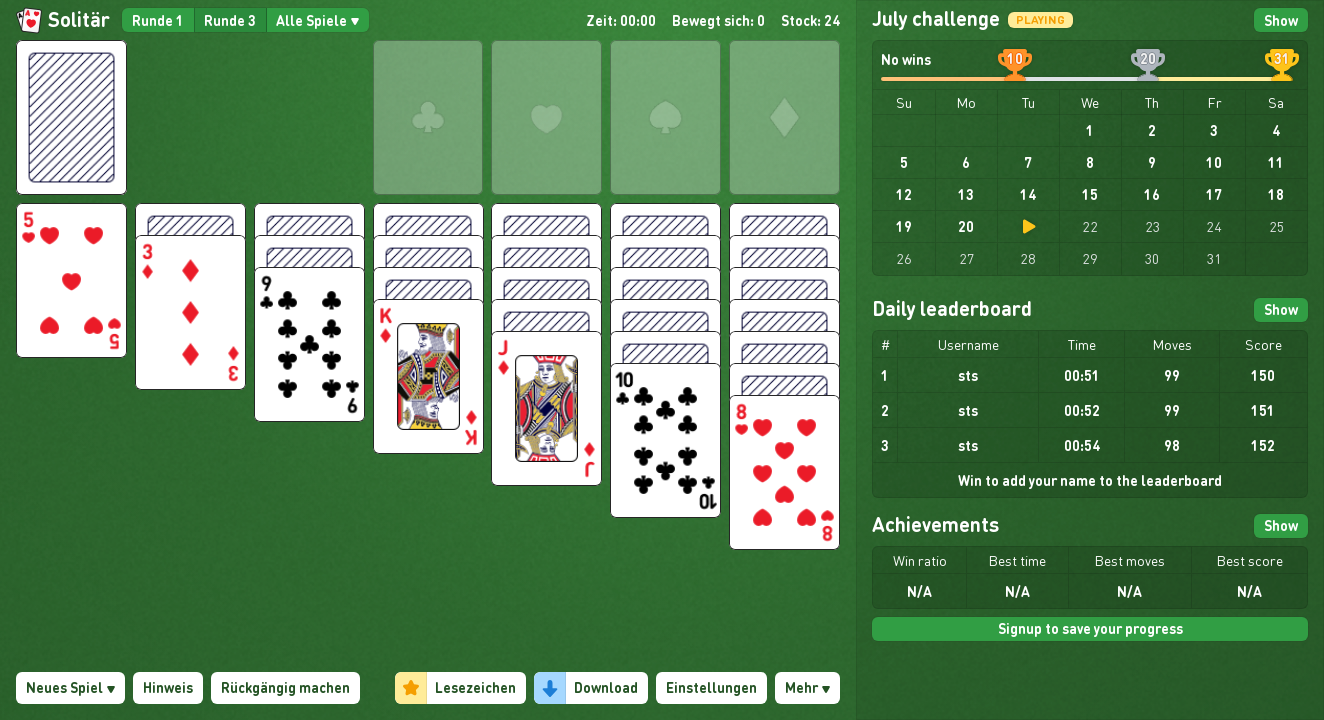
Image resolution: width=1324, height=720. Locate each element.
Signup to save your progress (1090, 628)
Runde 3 (230, 20)
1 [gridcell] (1090, 130)
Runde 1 (158, 20)
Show (1281, 20)
